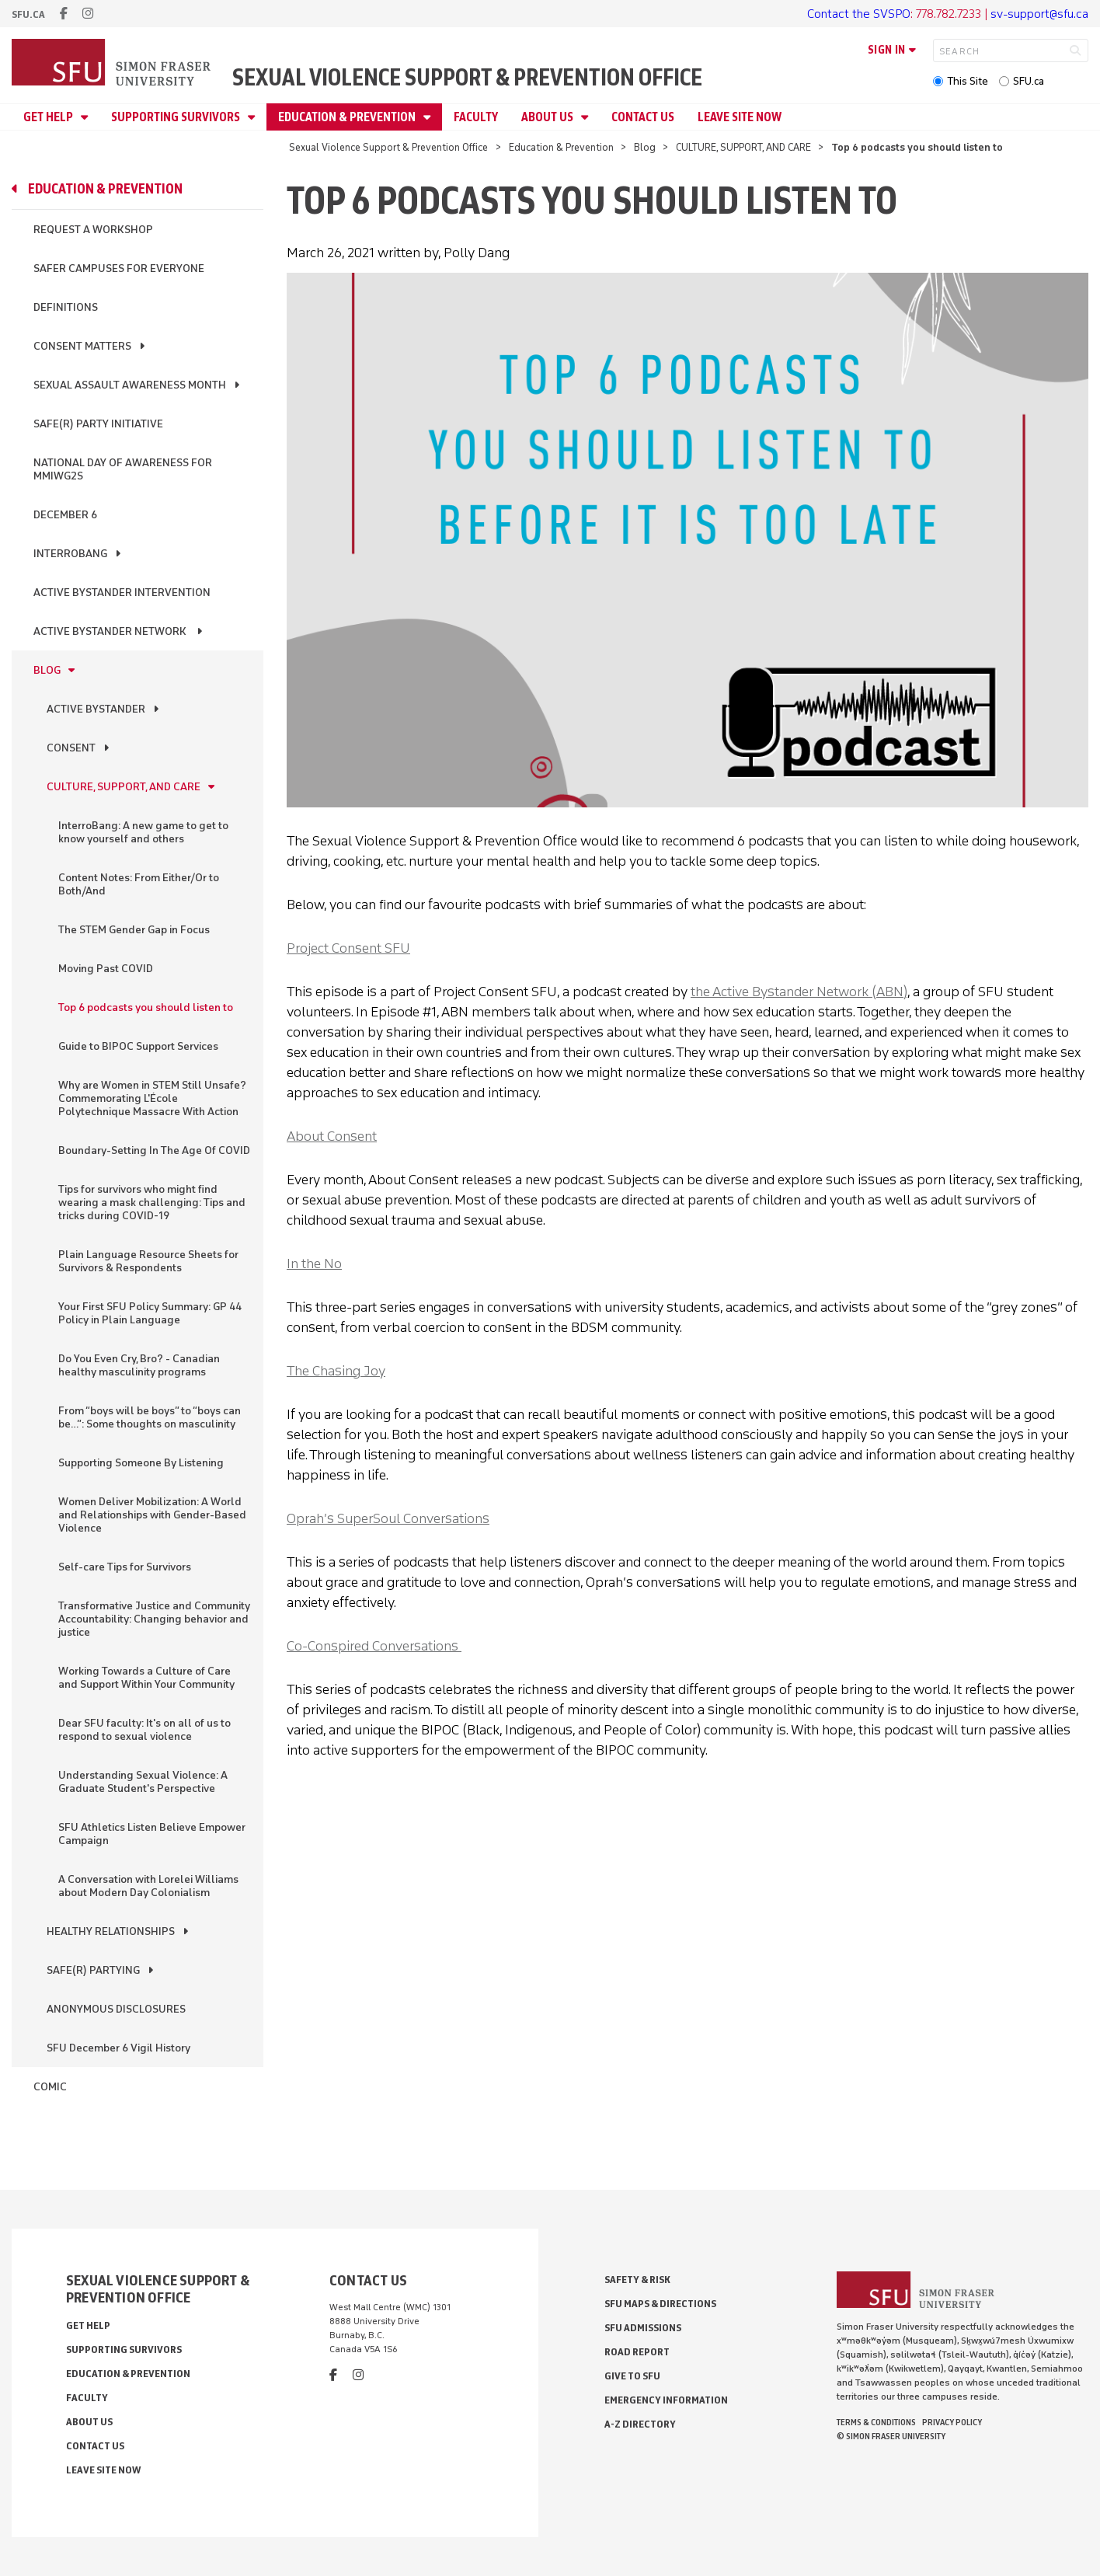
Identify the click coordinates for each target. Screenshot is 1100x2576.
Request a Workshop (93, 229)
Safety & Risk (637, 2279)
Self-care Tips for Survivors (124, 1567)
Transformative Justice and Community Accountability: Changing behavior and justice (154, 1619)
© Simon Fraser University (891, 2436)
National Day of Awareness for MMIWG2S (122, 469)
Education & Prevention (348, 117)
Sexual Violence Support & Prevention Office (467, 77)
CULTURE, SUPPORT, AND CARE (743, 147)
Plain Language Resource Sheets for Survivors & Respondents (148, 1261)
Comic (50, 2086)
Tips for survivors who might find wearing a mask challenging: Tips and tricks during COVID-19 (151, 1202)
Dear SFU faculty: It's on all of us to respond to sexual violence (144, 1730)
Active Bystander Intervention (122, 592)
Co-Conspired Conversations (374, 1645)
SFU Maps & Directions (660, 2303)
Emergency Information (666, 2400)
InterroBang (70, 553)
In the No (314, 1263)
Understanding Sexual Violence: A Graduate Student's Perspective (143, 1782)
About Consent (332, 1136)
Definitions (65, 307)
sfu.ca (28, 14)
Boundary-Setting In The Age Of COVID (154, 1150)
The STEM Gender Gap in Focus (134, 929)
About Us (548, 117)
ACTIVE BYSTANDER (96, 709)
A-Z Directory (640, 2424)
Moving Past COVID (105, 968)
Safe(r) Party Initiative (98, 423)
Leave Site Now (739, 117)
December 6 (65, 514)
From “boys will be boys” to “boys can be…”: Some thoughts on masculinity (149, 1417)
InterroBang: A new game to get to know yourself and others (143, 832)
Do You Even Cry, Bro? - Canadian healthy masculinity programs (139, 1365)
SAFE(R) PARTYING (93, 1970)
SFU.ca (1028, 81)
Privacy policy (952, 2422)
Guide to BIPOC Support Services (138, 1046)
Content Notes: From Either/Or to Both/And (138, 884)
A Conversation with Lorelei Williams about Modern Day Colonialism (148, 1886)
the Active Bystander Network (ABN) (799, 991)
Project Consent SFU (348, 948)
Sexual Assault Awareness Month (129, 385)
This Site (967, 81)
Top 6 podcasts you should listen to (145, 1007)
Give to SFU (632, 2376)
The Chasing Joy (336, 1370)
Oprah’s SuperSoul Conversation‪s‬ (388, 1518)
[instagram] (87, 13)
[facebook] (64, 13)
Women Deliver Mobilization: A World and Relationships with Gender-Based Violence (152, 1515)
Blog (645, 147)
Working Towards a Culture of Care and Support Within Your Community (146, 1677)
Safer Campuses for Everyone (118, 268)
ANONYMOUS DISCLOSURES (116, 2009)
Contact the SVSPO (858, 13)
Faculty (476, 117)
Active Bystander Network (111, 631)
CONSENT (71, 748)
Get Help (49, 117)
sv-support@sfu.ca (1039, 13)
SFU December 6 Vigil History (118, 2048)
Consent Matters (82, 346)
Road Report (637, 2351)
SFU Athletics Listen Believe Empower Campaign (151, 1834)
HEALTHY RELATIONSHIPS (111, 1931)
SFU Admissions (642, 2327)
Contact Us (642, 117)
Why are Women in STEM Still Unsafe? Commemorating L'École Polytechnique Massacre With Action (152, 1098)
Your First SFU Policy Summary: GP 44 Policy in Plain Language (150, 1313)
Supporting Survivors (176, 117)
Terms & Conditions (876, 2422)
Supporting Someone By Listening (141, 1462)
